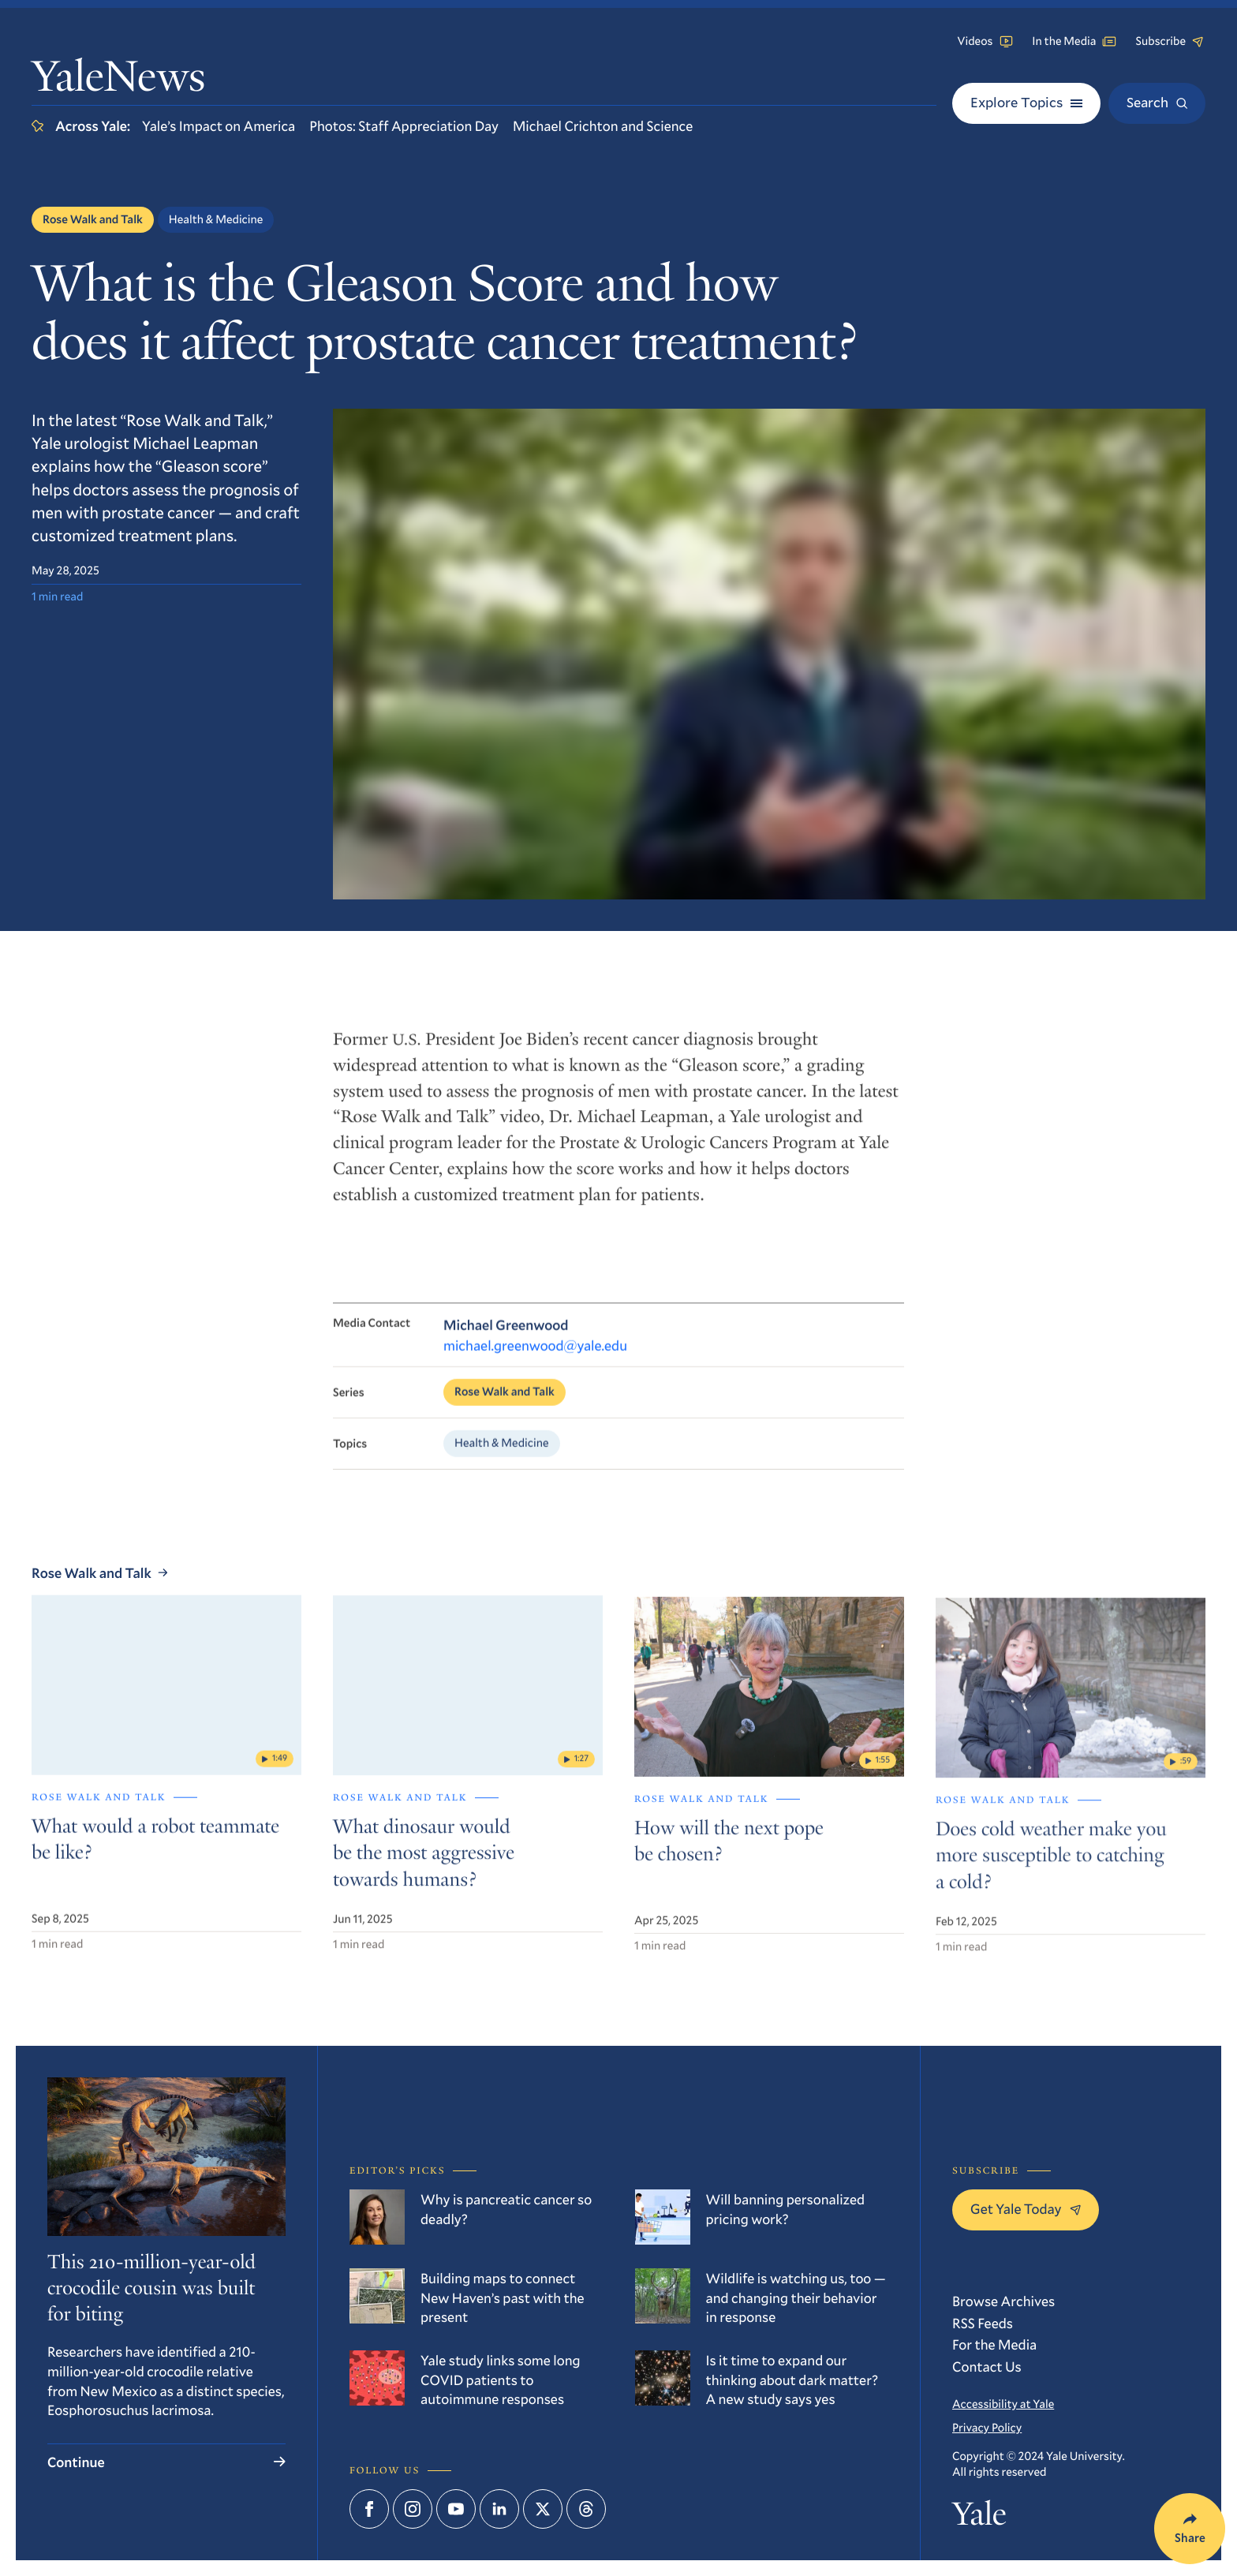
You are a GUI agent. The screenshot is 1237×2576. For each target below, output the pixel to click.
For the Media (994, 2344)
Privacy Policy (987, 2428)
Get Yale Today (1025, 2208)
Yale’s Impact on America (218, 125)
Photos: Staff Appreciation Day (404, 125)
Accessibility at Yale (1003, 2404)
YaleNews (118, 81)
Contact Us (987, 2366)
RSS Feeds (982, 2322)
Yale (979, 2518)
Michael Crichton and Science (603, 125)
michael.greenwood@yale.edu (535, 1373)
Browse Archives (1003, 2300)
